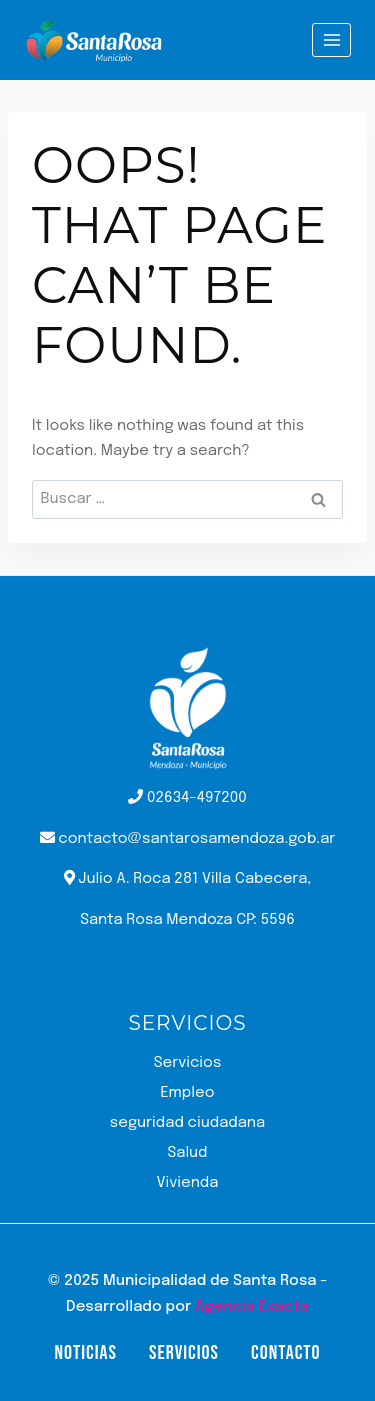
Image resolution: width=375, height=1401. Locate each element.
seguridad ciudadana (187, 1123)
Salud (187, 1153)
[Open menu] (331, 39)
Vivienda (188, 1183)
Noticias (85, 1353)
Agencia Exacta (252, 1307)
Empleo (187, 1093)
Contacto (285, 1353)
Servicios (188, 1063)
